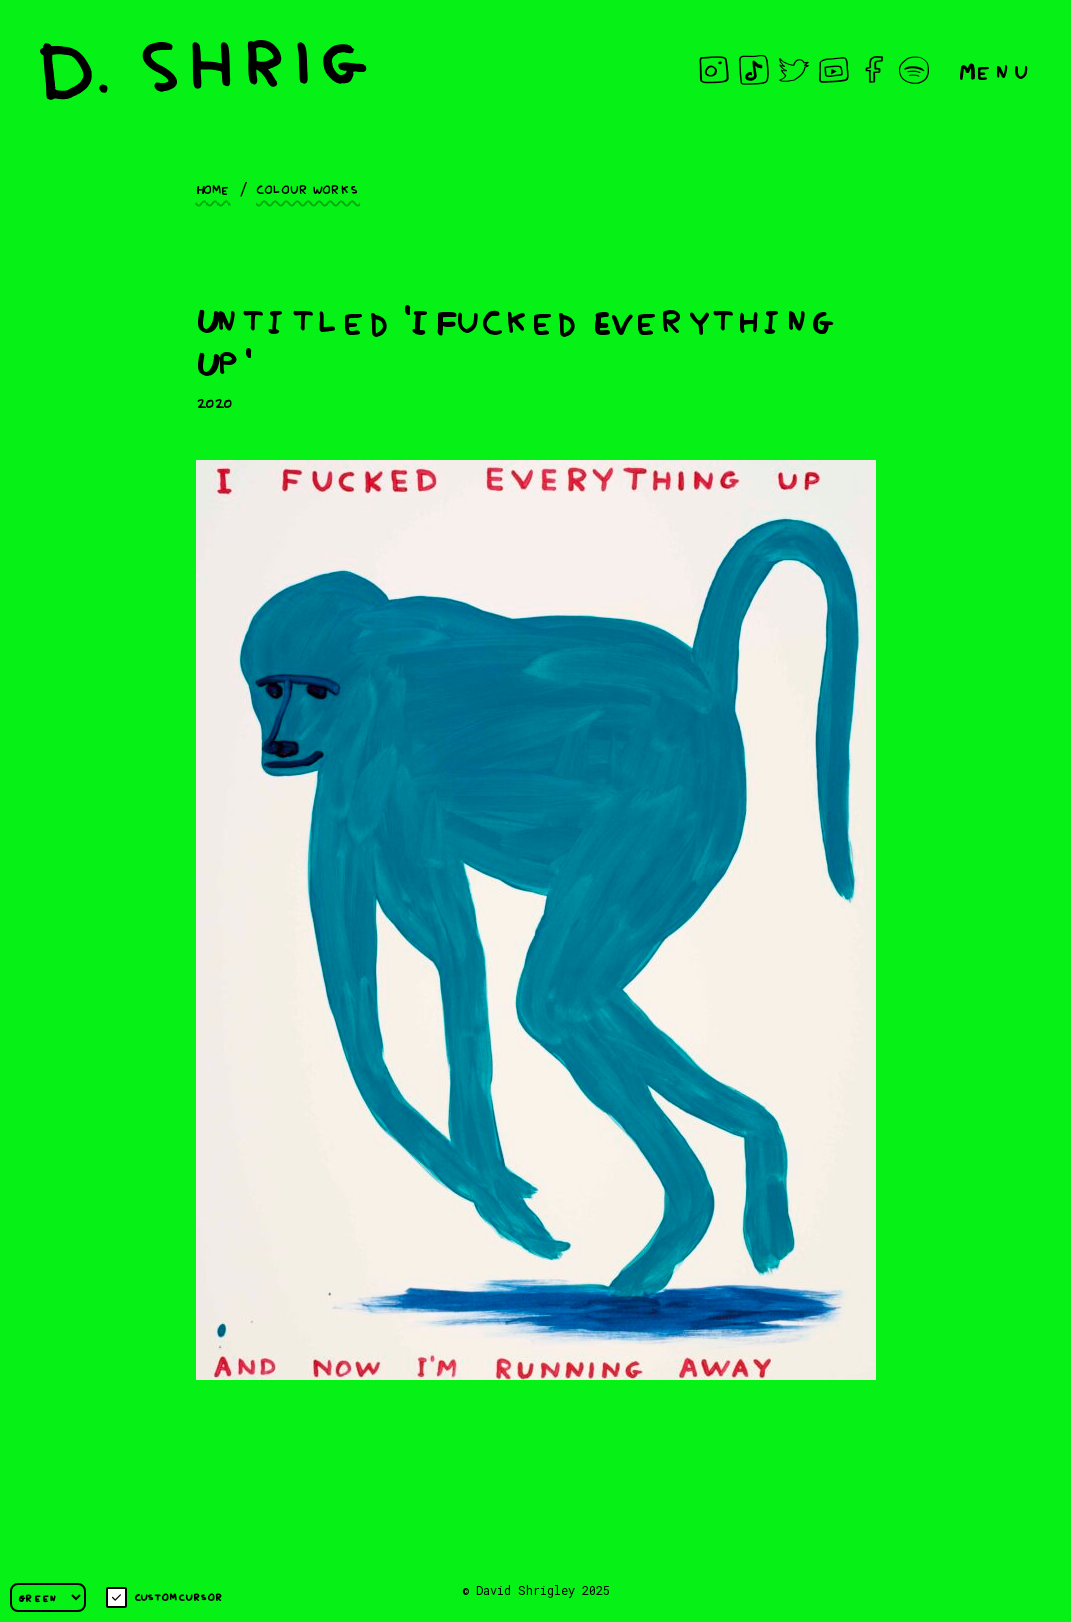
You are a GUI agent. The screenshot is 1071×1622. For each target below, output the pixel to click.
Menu (995, 69)
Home (213, 188)
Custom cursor (164, 1597)
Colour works (308, 188)
